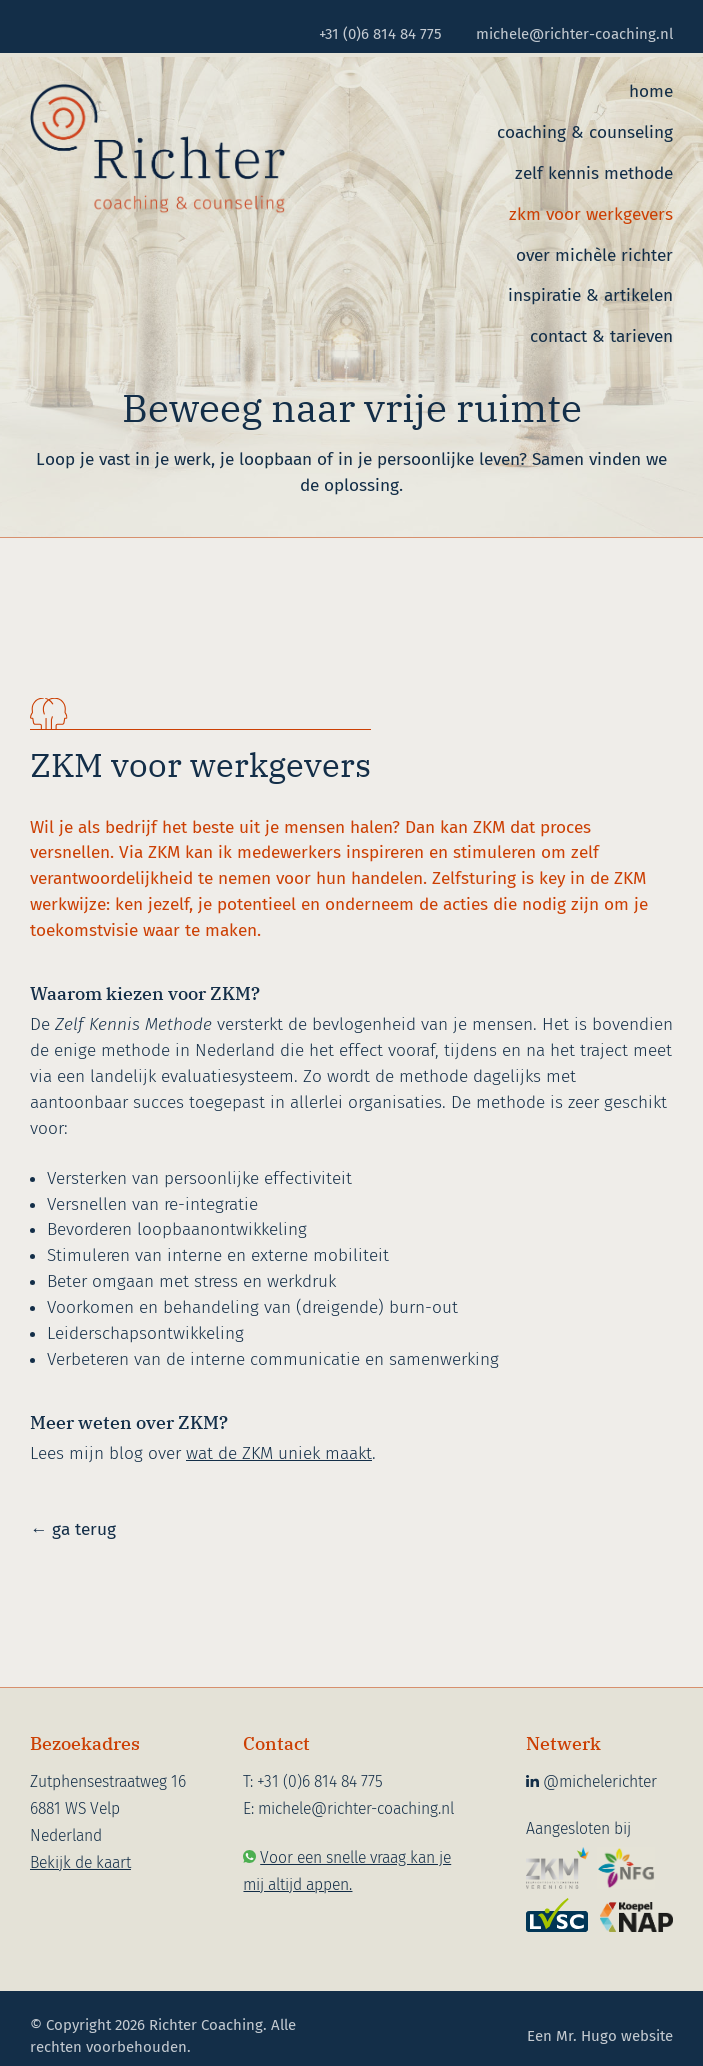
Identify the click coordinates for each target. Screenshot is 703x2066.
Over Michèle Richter (594, 255)
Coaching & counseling (585, 132)
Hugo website (627, 2036)
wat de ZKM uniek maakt (279, 1453)
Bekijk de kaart (80, 1862)
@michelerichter (591, 1781)
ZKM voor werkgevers (591, 214)
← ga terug (73, 1529)
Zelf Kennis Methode (594, 173)
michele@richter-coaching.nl (574, 34)
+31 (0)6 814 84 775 (380, 34)
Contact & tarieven (601, 336)
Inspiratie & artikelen (590, 295)
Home (651, 91)
